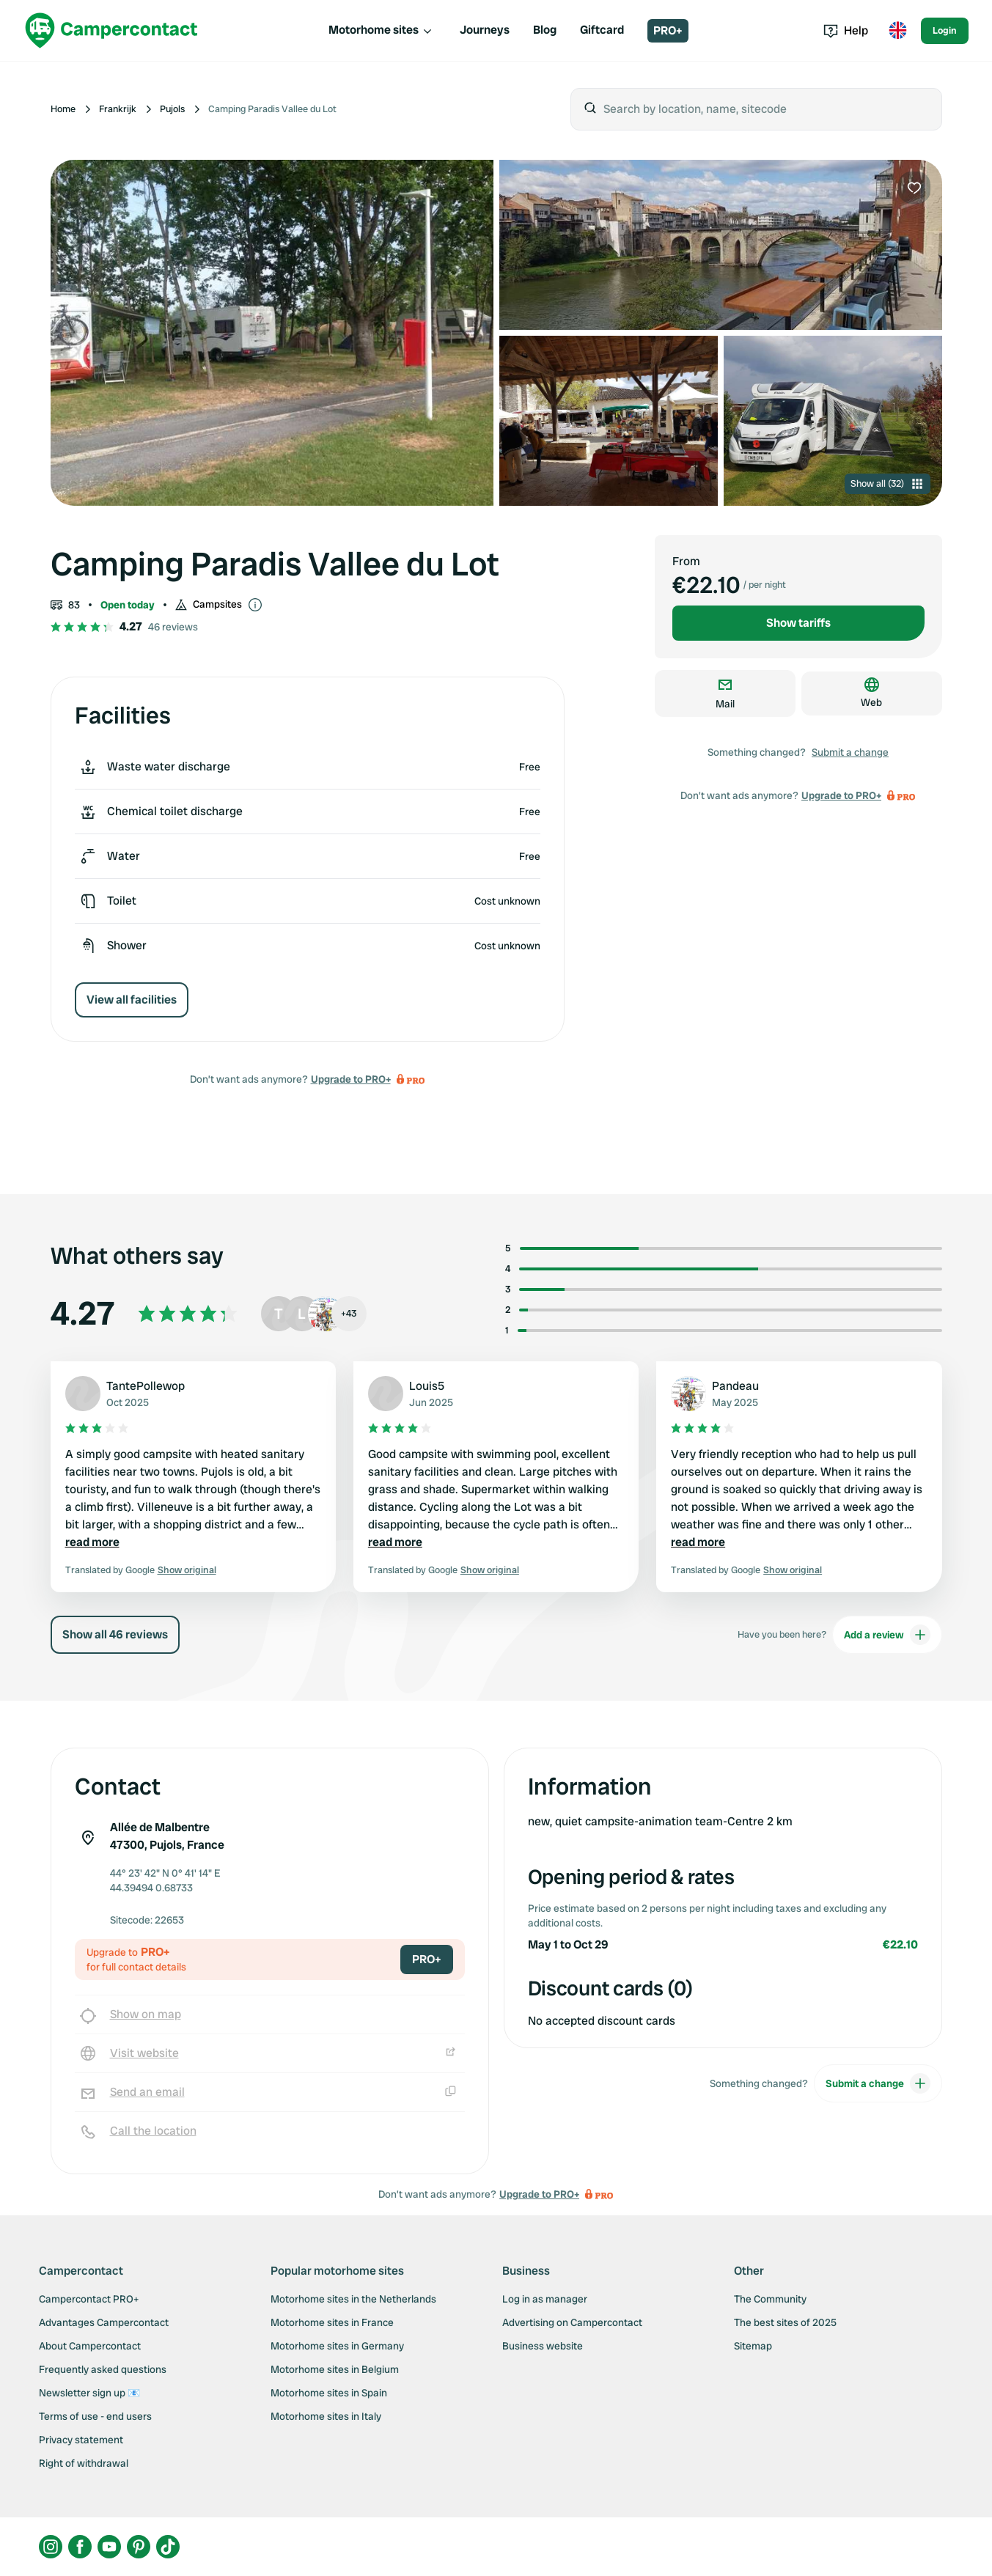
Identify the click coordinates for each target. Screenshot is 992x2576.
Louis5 (426, 1386)
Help (845, 30)
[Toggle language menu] (897, 30)
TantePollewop (145, 1386)
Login (945, 30)
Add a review (887, 1634)
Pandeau (735, 1386)
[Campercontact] (111, 30)
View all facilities (132, 999)
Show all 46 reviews (115, 1634)
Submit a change (850, 752)
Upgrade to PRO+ (351, 1079)
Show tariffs (798, 622)
